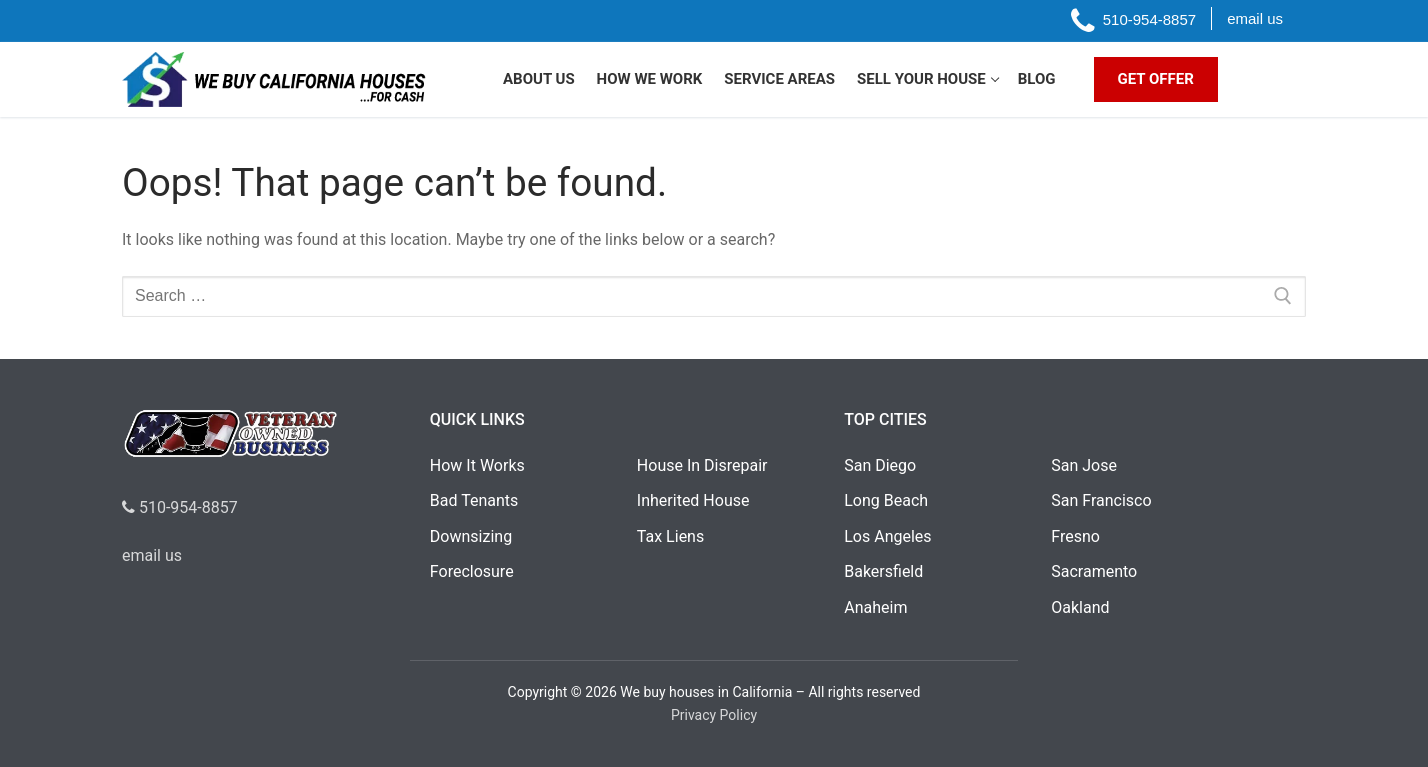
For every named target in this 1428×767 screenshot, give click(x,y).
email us (152, 555)
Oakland (1080, 607)
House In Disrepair (702, 465)
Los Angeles (887, 536)
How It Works (477, 465)
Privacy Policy (714, 715)
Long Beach (886, 500)
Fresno (1075, 536)
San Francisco (1101, 500)
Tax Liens (670, 536)
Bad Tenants (474, 500)
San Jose (1084, 465)
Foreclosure (472, 571)
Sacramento (1094, 571)
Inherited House (693, 500)
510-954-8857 (180, 507)
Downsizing (471, 536)
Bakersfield (883, 571)
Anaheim (875, 607)
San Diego (880, 465)
